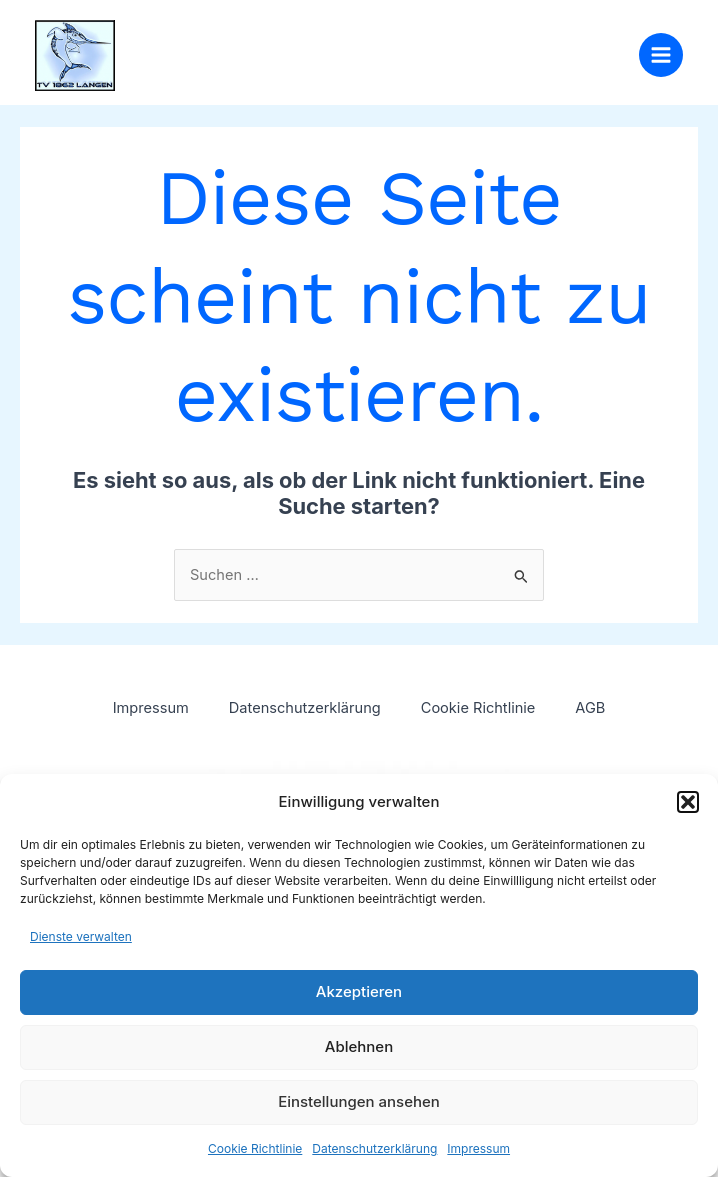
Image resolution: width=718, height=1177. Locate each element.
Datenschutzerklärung (374, 1148)
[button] (688, 802)
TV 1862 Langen (252, 45)
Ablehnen (359, 1046)
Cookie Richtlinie (255, 1148)
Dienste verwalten (81, 936)
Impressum (478, 1148)
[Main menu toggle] (661, 55)
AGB (590, 708)
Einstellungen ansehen (359, 1101)
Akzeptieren (359, 991)
